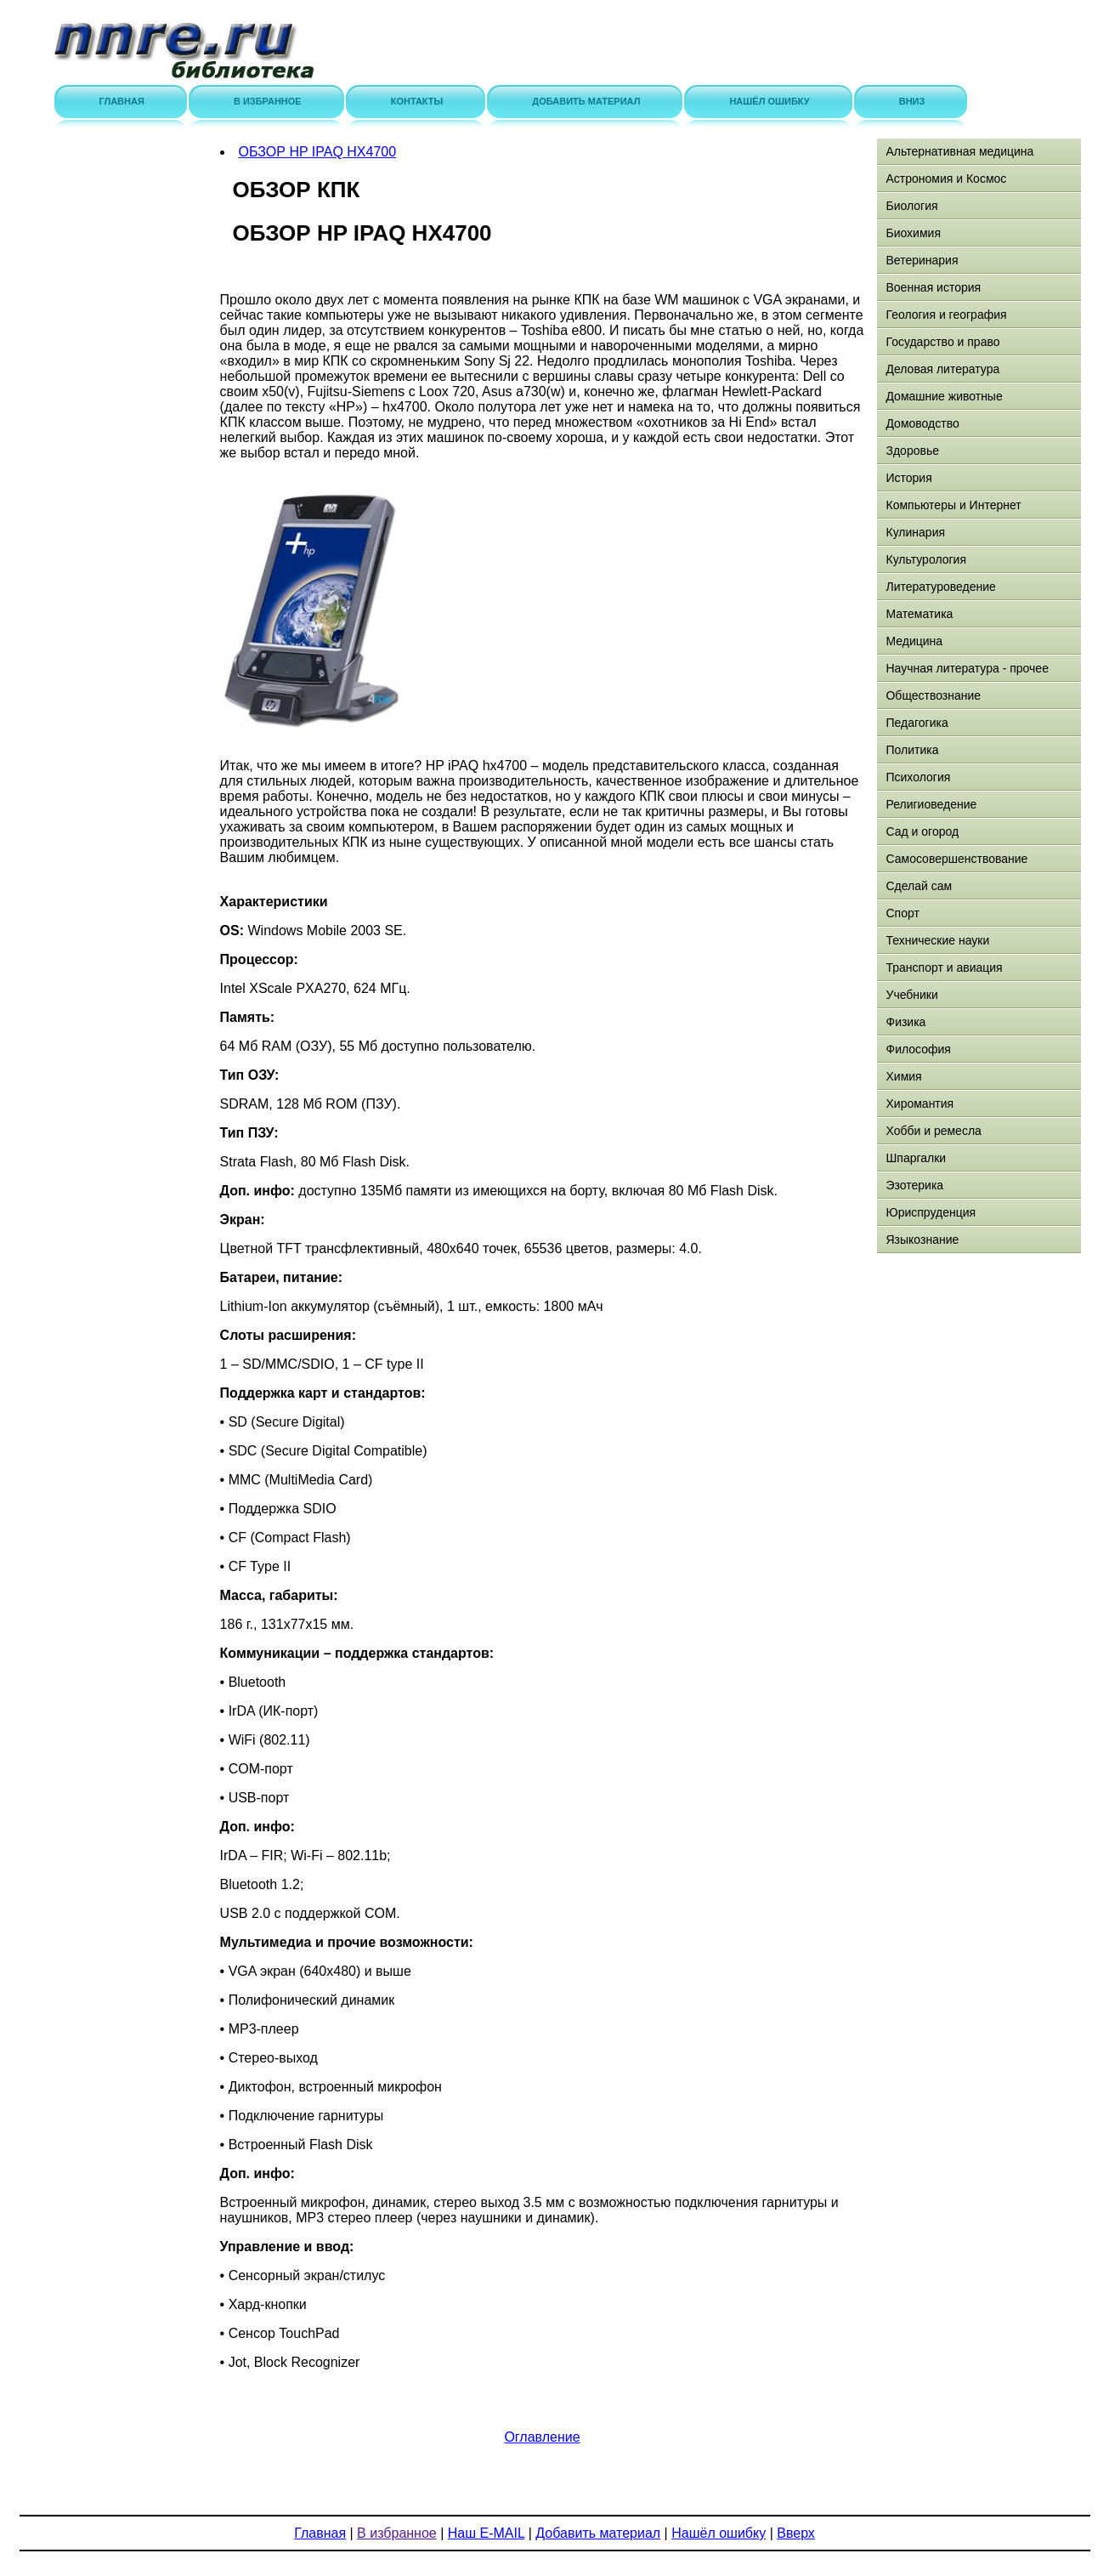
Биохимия (913, 233)
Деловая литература (942, 369)
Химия (903, 1076)
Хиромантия (919, 1103)
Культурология (926, 559)
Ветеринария (922, 260)
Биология (911, 206)
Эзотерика (914, 1185)
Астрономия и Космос (946, 178)
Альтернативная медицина (959, 151)
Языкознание (922, 1239)
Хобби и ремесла (933, 1131)
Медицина (914, 641)
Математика (919, 614)
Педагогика (917, 722)
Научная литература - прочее (967, 668)
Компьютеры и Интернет (953, 505)
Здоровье (912, 450)
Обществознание (933, 695)
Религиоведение (931, 804)
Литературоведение (940, 586)
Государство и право (942, 342)
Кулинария (915, 532)
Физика (905, 1022)
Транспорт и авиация (944, 967)
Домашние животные (944, 396)
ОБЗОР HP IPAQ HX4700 (318, 152)
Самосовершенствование (956, 858)
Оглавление (542, 2437)
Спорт (902, 913)
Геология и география (946, 314)
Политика (912, 750)
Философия (918, 1049)
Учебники (911, 994)
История (908, 478)
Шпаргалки (916, 1158)
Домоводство (922, 423)
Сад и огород (922, 831)
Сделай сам (919, 886)
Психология (918, 777)
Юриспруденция (931, 1212)
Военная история (933, 287)
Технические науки (937, 940)
